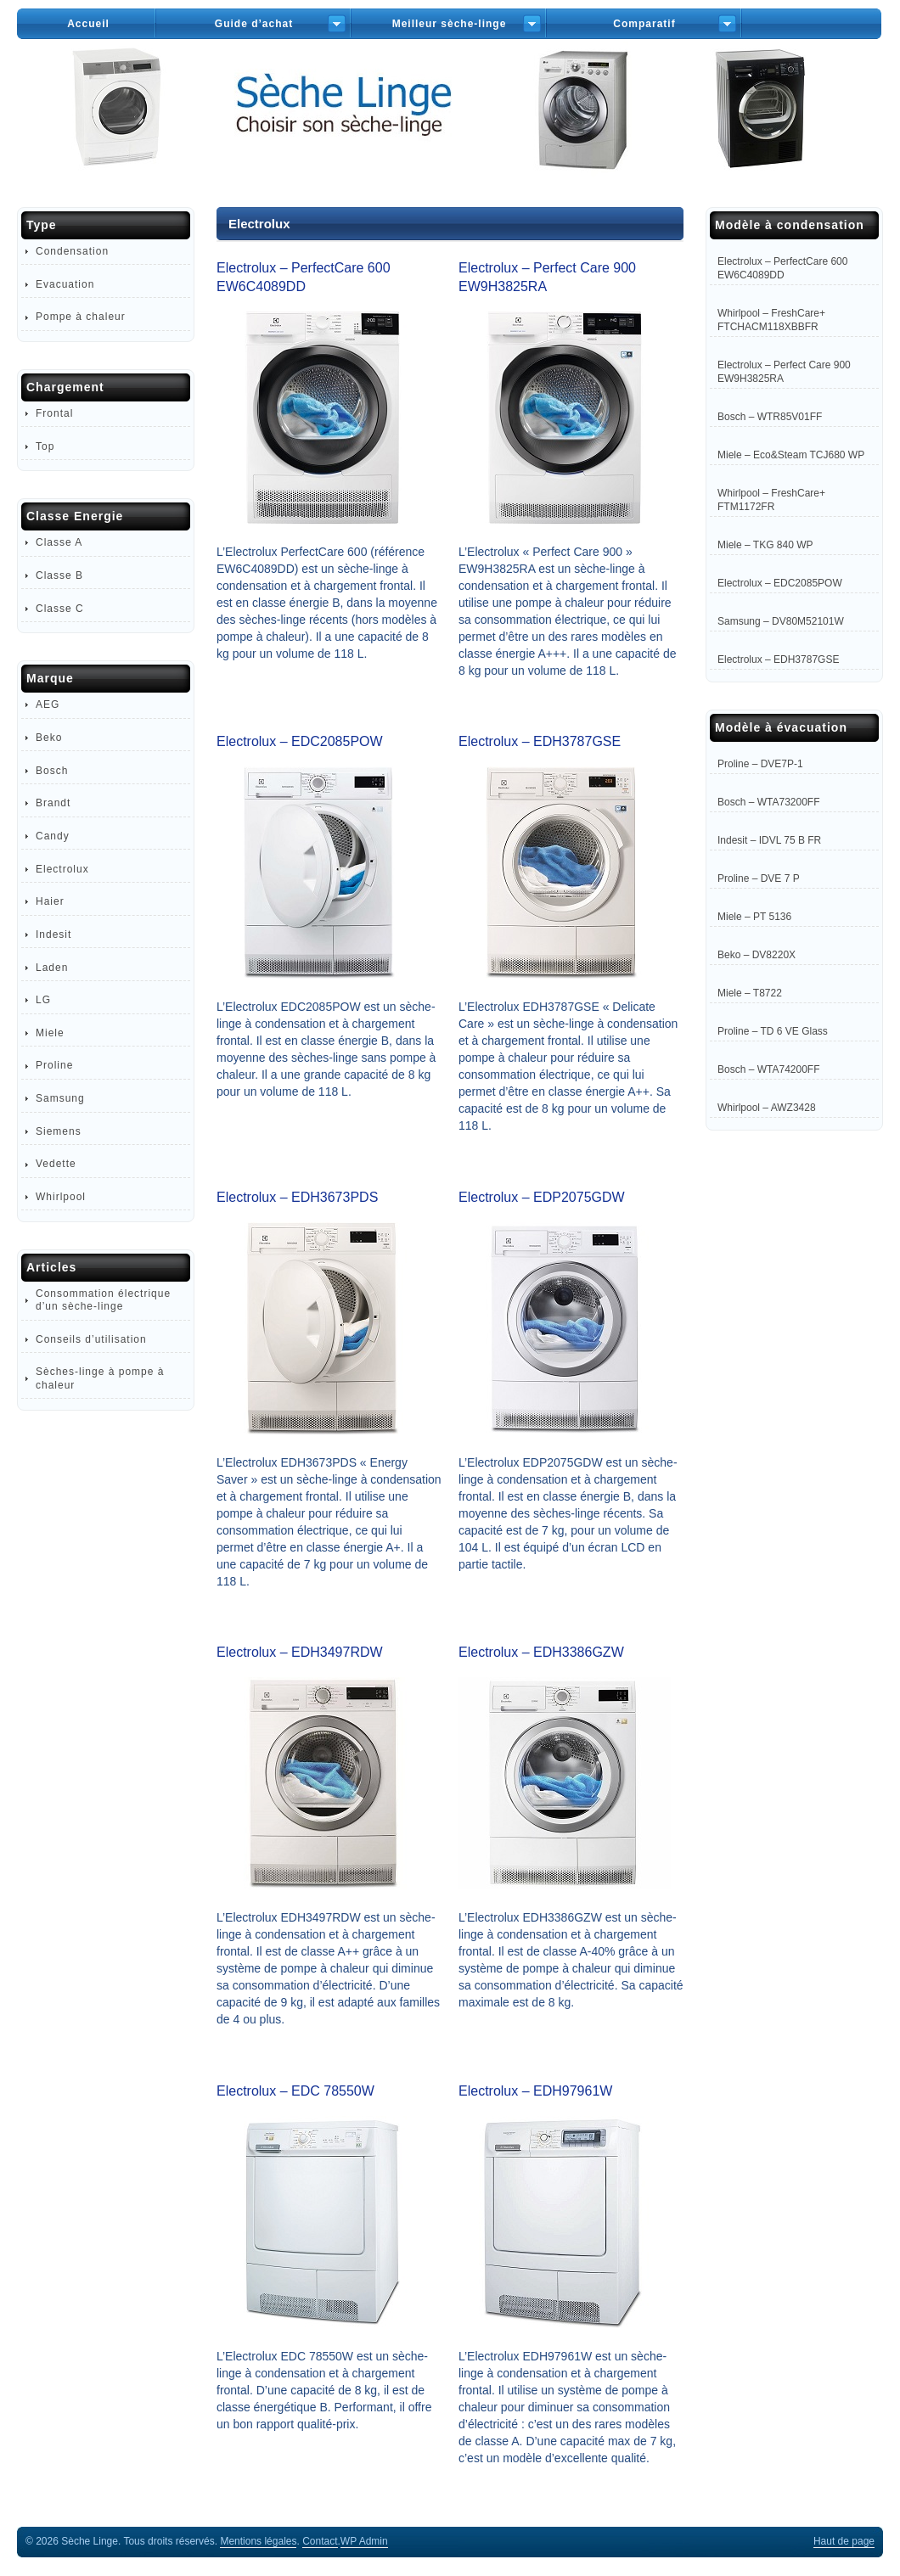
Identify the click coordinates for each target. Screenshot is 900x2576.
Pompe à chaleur (81, 317)
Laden (52, 968)
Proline (54, 1065)
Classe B (59, 575)
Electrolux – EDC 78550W (295, 2091)
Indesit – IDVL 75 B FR (769, 840)
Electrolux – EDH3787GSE (539, 741)
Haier (50, 901)
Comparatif (644, 24)
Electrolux (62, 869)
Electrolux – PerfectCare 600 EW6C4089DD (782, 268)
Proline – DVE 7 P (758, 878)
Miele (50, 1033)
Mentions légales (258, 2541)
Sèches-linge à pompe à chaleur (100, 1378)
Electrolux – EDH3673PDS (297, 1197)
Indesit (53, 934)
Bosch (52, 771)
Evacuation (65, 284)
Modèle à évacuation (781, 727)
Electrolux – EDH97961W (535, 2091)
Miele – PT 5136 (754, 917)
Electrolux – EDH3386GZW (541, 1652)
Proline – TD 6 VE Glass (772, 1031)
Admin (364, 2541)
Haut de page (844, 2541)
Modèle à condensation (789, 225)
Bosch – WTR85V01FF (769, 417)
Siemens (59, 1131)
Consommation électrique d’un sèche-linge (103, 1300)
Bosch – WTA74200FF (768, 1069)
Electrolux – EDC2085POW (300, 741)
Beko (49, 738)
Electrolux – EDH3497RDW (300, 1652)
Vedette (56, 1164)
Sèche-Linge (450, 126)
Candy (53, 836)
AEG (47, 704)
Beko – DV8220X (756, 955)
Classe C (60, 609)
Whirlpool (61, 1197)
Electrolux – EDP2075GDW (541, 1197)
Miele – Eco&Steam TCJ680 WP (790, 455)
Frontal (54, 413)
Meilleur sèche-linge (449, 24)
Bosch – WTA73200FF (768, 802)
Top (45, 446)
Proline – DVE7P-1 (760, 764)
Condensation (72, 251)
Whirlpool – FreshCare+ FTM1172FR (771, 500)
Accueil (88, 24)
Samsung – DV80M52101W (780, 621)
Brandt (53, 803)
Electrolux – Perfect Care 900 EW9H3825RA (784, 371)
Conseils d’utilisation (91, 1339)
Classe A (59, 542)
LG (43, 1000)
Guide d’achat (254, 24)
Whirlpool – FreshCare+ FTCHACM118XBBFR (771, 320)
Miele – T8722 (749, 993)
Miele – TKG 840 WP (765, 545)
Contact (319, 2541)
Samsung (60, 1098)
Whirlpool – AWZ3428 (766, 1108)
